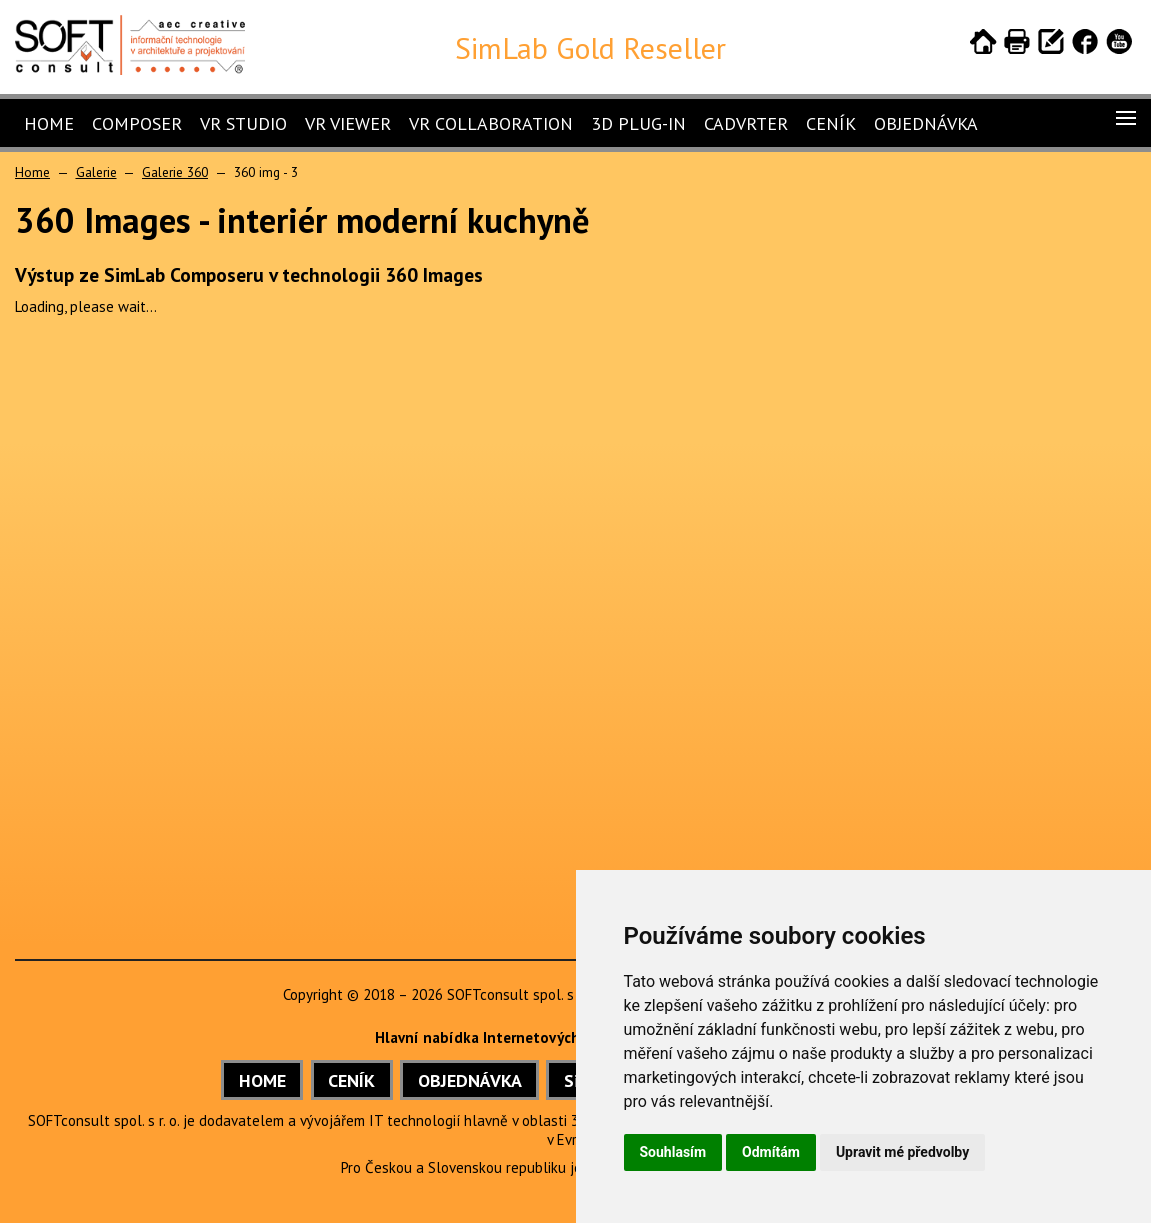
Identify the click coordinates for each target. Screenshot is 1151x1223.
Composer (137, 123)
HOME (262, 1080)
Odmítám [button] (771, 1152)
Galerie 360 (175, 172)
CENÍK (351, 1080)
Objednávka (926, 123)
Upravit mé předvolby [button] (902, 1152)
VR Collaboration (491, 123)
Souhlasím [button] (673, 1152)
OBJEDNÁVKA (470, 1080)
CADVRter (746, 123)
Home (49, 123)
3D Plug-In (638, 123)
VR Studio (243, 123)
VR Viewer (348, 123)
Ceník (831, 123)
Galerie (96, 172)
